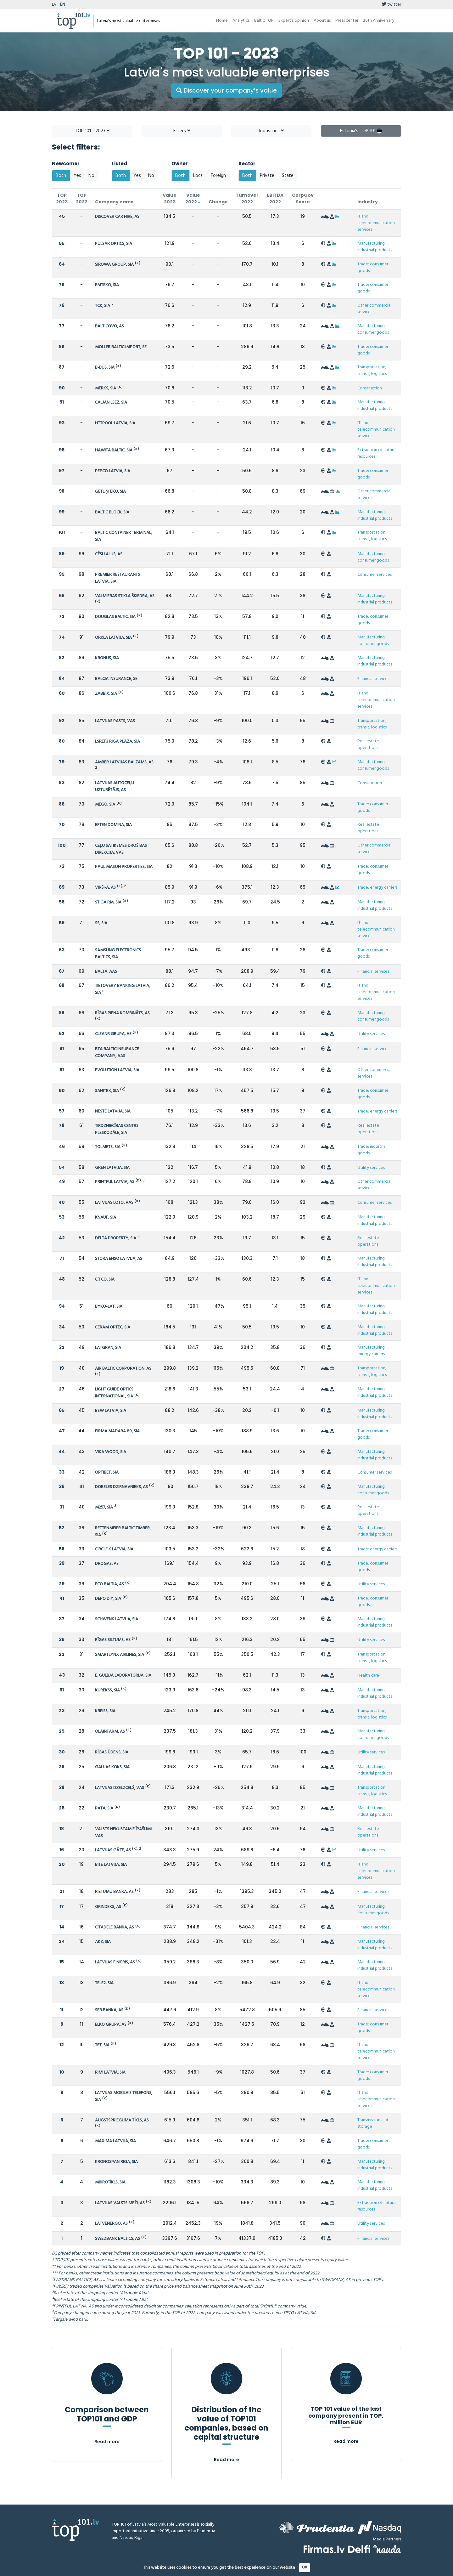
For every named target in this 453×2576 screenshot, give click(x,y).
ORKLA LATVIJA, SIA (113, 637)
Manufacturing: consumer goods (373, 329)
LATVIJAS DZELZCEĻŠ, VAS (119, 1788)
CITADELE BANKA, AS (114, 1927)
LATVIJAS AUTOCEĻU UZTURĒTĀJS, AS (114, 786)
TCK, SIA (102, 305)
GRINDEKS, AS (108, 1907)
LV (54, 4)
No (91, 175)
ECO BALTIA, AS (109, 1584)
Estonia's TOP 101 (361, 131)
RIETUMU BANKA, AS (114, 1891)
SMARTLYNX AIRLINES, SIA (119, 1654)
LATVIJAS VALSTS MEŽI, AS (120, 2203)
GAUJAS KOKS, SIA (112, 1767)
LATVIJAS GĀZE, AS (113, 1850)
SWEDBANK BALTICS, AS (117, 2238)
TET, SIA (102, 2045)
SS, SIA (101, 923)
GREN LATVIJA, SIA (112, 1167)
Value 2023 (169, 198)
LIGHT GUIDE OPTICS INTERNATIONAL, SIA (114, 1393)
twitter (391, 4)
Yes (77, 175)
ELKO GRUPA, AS (110, 2024)
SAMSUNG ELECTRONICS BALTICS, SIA (118, 954)
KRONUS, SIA (107, 658)
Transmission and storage (372, 2123)
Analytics (240, 20)
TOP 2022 (81, 198)
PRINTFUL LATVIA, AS (114, 1182)
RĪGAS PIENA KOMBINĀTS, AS (122, 1013)
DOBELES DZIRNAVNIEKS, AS (121, 1487)
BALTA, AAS (106, 971)
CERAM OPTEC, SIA (112, 1327)
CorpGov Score (303, 198)
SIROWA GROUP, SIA (114, 264)
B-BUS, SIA (105, 367)
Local (198, 175)
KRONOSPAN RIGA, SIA (116, 2162)
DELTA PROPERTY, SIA (115, 1238)
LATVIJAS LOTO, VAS (114, 1202)
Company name (114, 202)
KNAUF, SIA (105, 1217)
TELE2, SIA (104, 1983)
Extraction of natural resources (376, 453)
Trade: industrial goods (372, 1150)
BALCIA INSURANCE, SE (116, 678)
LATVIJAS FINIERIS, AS (115, 1962)
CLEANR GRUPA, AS (113, 1034)
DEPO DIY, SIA (108, 1598)
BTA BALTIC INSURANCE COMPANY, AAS (117, 1052)
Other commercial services (374, 308)
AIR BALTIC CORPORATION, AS (123, 1368)
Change (218, 202)
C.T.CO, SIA (105, 1279)
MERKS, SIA (105, 388)
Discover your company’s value (226, 90)
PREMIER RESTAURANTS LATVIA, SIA (117, 578)
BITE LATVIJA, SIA (111, 1864)
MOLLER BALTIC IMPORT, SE (121, 347)
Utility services (371, 1034)
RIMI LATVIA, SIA (110, 2072)
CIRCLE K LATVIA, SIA (114, 1549)
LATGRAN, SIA (108, 1347)
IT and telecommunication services (376, 223)
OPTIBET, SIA (107, 1472)
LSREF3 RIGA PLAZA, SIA (117, 741)
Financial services (373, 679)
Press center (346, 20)
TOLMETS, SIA (107, 1147)
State (288, 175)
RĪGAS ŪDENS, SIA (111, 1752)
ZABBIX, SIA (106, 693)
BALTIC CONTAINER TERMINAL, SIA (123, 536)
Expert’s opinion (293, 20)
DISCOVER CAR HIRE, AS (117, 216)
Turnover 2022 (247, 198)
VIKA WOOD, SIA (110, 1452)
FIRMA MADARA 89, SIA (117, 1431)
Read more (107, 2441)
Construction (369, 388)
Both (61, 175)
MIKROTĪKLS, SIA (110, 2182)
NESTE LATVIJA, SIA (113, 1111)
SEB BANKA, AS (109, 2010)
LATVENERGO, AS (111, 2223)
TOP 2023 (62, 198)
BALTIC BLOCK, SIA (112, 512)
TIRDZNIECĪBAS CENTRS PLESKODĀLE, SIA (116, 1129)
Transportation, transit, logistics (372, 370)
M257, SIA (104, 1507)
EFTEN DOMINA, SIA (113, 825)
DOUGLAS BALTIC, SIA (115, 616)
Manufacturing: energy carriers (371, 1350)
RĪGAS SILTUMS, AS (113, 1640)
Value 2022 (193, 198)
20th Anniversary (378, 20)
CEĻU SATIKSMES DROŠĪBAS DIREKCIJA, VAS (121, 849)
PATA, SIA (104, 1808)
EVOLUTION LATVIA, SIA (117, 1070)
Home (222, 20)
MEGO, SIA (105, 804)
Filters (181, 131)
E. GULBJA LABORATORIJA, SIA (123, 1675)
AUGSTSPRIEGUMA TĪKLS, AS (122, 2120)
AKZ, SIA (103, 1941)
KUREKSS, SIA (107, 1690)
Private (267, 175)
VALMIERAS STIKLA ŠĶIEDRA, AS (124, 596)
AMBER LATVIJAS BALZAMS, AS (124, 762)
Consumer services (374, 574)
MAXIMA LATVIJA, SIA (115, 2141)
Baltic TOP (264, 20)
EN (62, 4)
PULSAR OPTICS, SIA (113, 243)
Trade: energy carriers (377, 887)
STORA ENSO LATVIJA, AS (118, 1258)
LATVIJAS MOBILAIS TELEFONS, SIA (123, 2096)
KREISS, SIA (105, 1711)
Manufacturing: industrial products (374, 246)
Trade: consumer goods (372, 267)
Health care (368, 1675)
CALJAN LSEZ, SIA (111, 402)
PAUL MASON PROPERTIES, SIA (124, 866)
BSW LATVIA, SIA (110, 1410)
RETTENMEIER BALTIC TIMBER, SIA (123, 1532)
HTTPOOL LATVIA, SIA (115, 423)
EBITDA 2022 (275, 198)
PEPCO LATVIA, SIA (112, 471)
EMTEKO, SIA (107, 285)
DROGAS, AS (107, 1563)
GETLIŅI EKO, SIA (110, 491)
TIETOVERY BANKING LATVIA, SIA (122, 989)
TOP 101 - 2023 (92, 131)
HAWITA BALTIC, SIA (113, 450)
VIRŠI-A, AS (105, 887)
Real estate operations (368, 744)
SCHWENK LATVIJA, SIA (116, 1619)
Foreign (218, 175)
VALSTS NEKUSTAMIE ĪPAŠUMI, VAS (124, 1833)
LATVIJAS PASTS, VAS (115, 721)
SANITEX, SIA (107, 1091)
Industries (271, 131)
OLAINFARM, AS (110, 1731)
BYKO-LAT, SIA (108, 1306)
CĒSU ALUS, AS (108, 554)
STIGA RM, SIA (108, 902)
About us (322, 20)
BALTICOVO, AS (109, 326)
